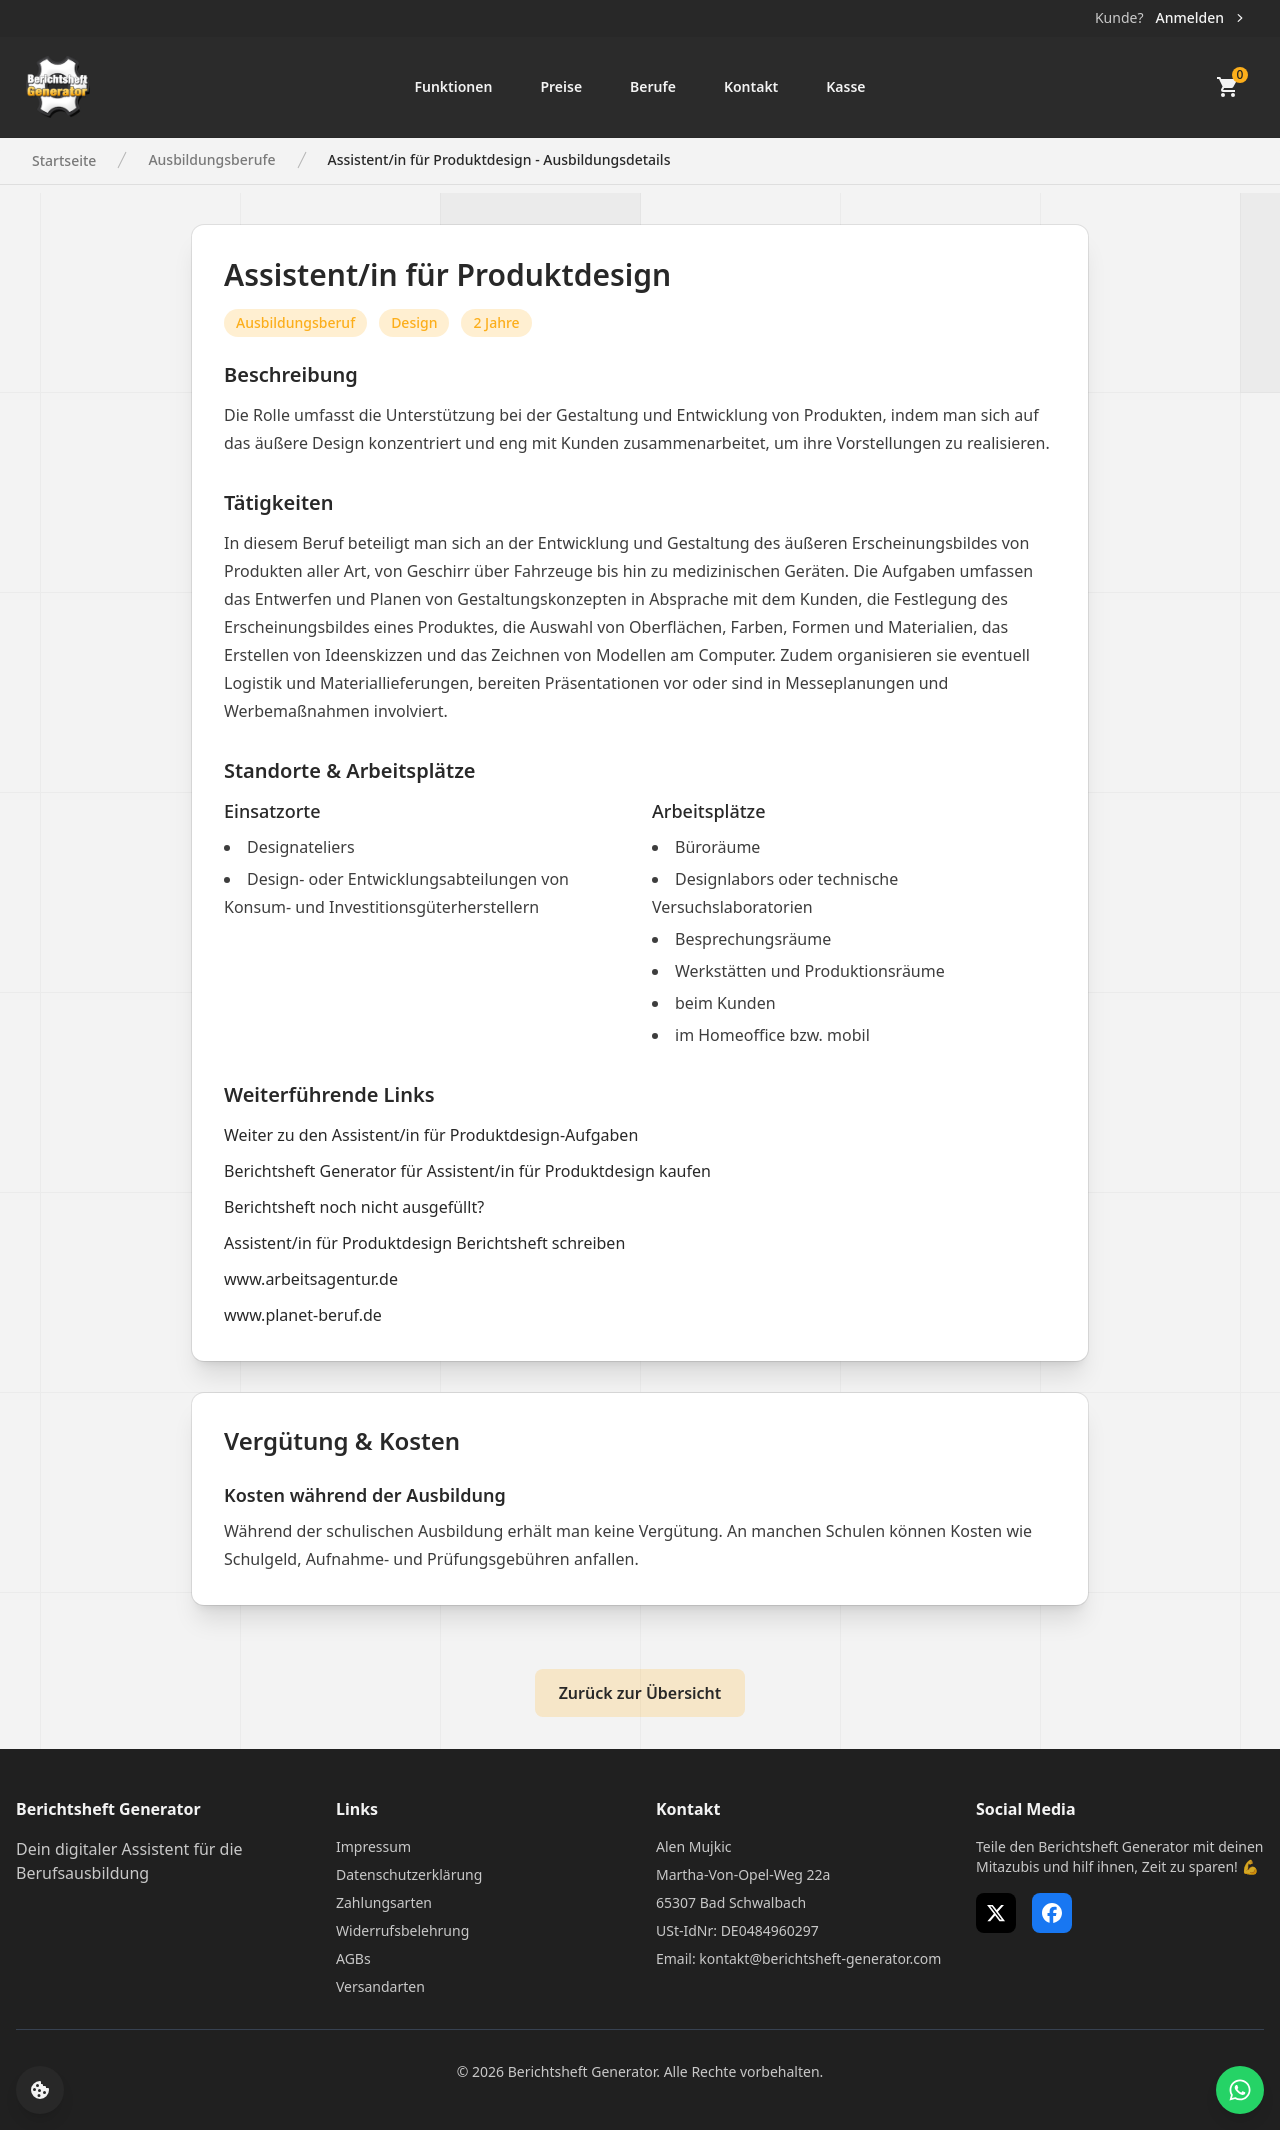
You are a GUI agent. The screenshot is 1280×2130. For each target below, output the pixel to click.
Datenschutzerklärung (409, 1874)
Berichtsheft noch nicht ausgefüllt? (354, 1207)
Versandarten (380, 1986)
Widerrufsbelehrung (402, 1930)
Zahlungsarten (384, 1902)
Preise (561, 86)
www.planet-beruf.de (303, 1315)
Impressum (373, 1846)
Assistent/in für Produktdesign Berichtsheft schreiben (424, 1243)
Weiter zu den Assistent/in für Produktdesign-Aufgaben (431, 1135)
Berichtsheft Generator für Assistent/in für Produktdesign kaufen (467, 1171)
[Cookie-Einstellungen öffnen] (40, 2090)
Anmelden (1201, 17)
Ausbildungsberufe (211, 159)
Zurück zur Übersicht (640, 1693)
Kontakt (751, 86)
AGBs (353, 1958)
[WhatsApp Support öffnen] (1240, 2090)
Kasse (845, 86)
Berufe (653, 86)
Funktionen (453, 86)
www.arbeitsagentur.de (311, 1279)
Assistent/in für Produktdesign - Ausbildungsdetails (499, 159)
